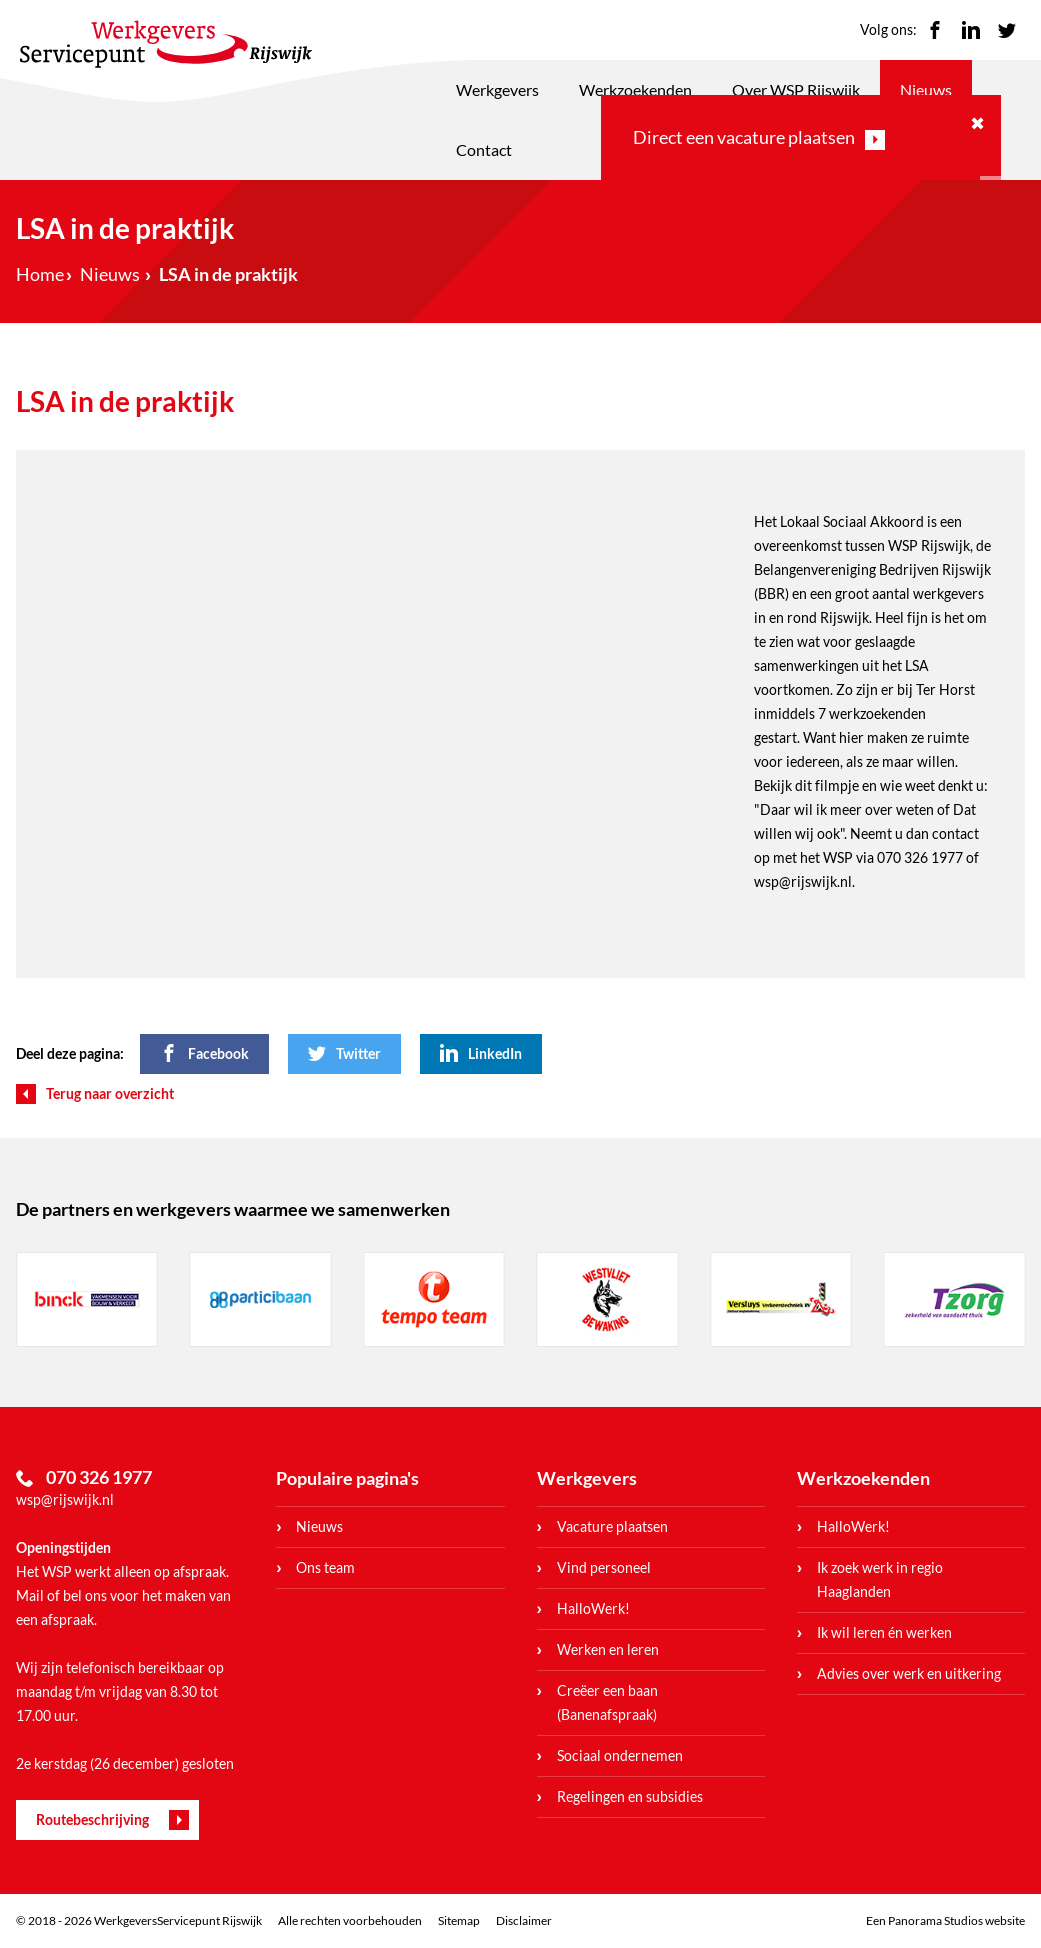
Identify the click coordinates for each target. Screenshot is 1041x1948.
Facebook (935, 30)
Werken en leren (608, 1649)
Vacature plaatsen (612, 1526)
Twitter (1007, 30)
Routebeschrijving (92, 1819)
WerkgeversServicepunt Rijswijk (166, 44)
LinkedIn (971, 30)
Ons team (325, 1567)
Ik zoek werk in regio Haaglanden (880, 1579)
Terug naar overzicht (110, 1093)
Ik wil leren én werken (884, 1632)
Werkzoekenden (635, 89)
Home (40, 274)
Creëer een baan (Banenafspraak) (607, 1702)
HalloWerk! (593, 1608)
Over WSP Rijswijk (796, 89)
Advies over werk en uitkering (909, 1673)
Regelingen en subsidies (630, 1796)
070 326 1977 (920, 857)
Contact (484, 149)
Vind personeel (604, 1567)
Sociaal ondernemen (620, 1755)
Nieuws (926, 89)
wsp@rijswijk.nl (65, 1499)
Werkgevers (497, 89)
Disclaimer (524, 1920)
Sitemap (459, 1920)
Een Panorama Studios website (945, 1920)
